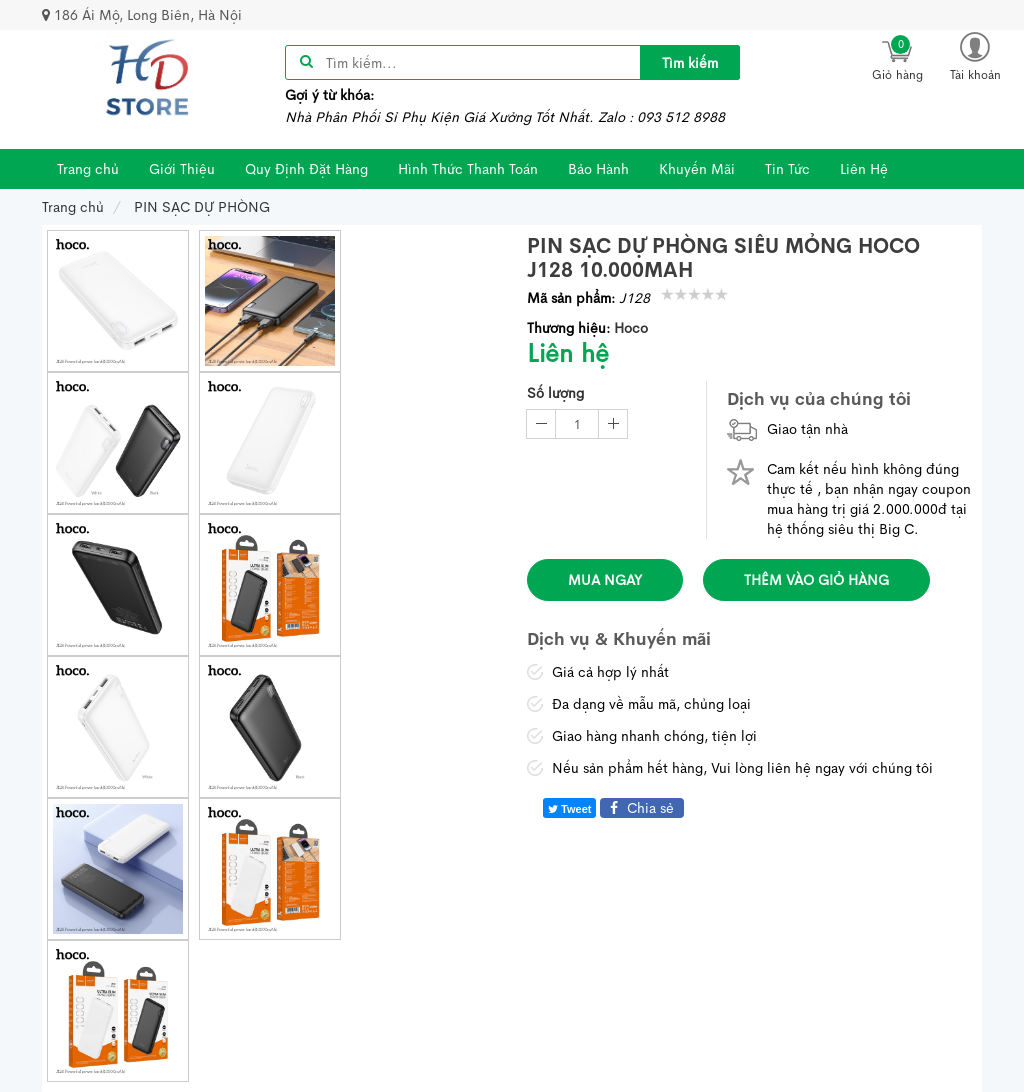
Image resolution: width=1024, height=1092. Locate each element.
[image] (148, 77)
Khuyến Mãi (697, 169)
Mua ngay (605, 580)
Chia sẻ (642, 808)
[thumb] (118, 301)
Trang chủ (88, 169)
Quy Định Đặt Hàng (306, 169)
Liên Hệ (864, 169)
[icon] (897, 57)
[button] (975, 55)
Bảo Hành (598, 169)
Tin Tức (787, 169)
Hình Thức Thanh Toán (468, 169)
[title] (690, 62)
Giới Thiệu (182, 169)
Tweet (569, 809)
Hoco (631, 328)
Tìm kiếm (690, 63)
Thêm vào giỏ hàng (816, 580)
